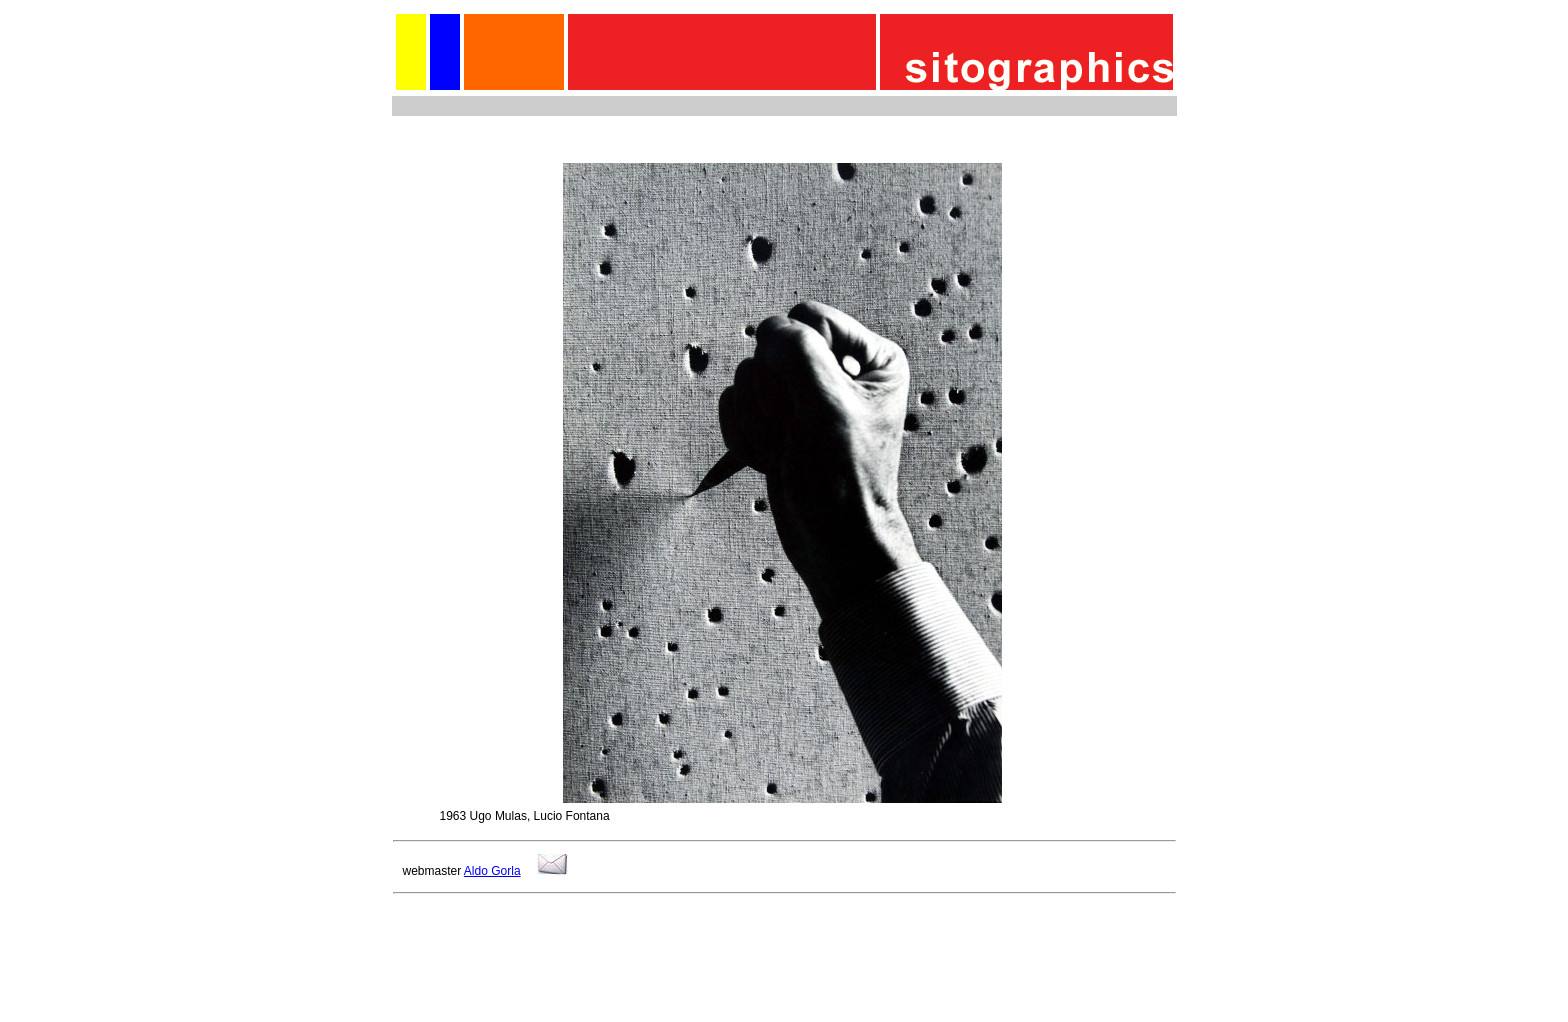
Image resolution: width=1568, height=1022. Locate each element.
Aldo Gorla (492, 871)
